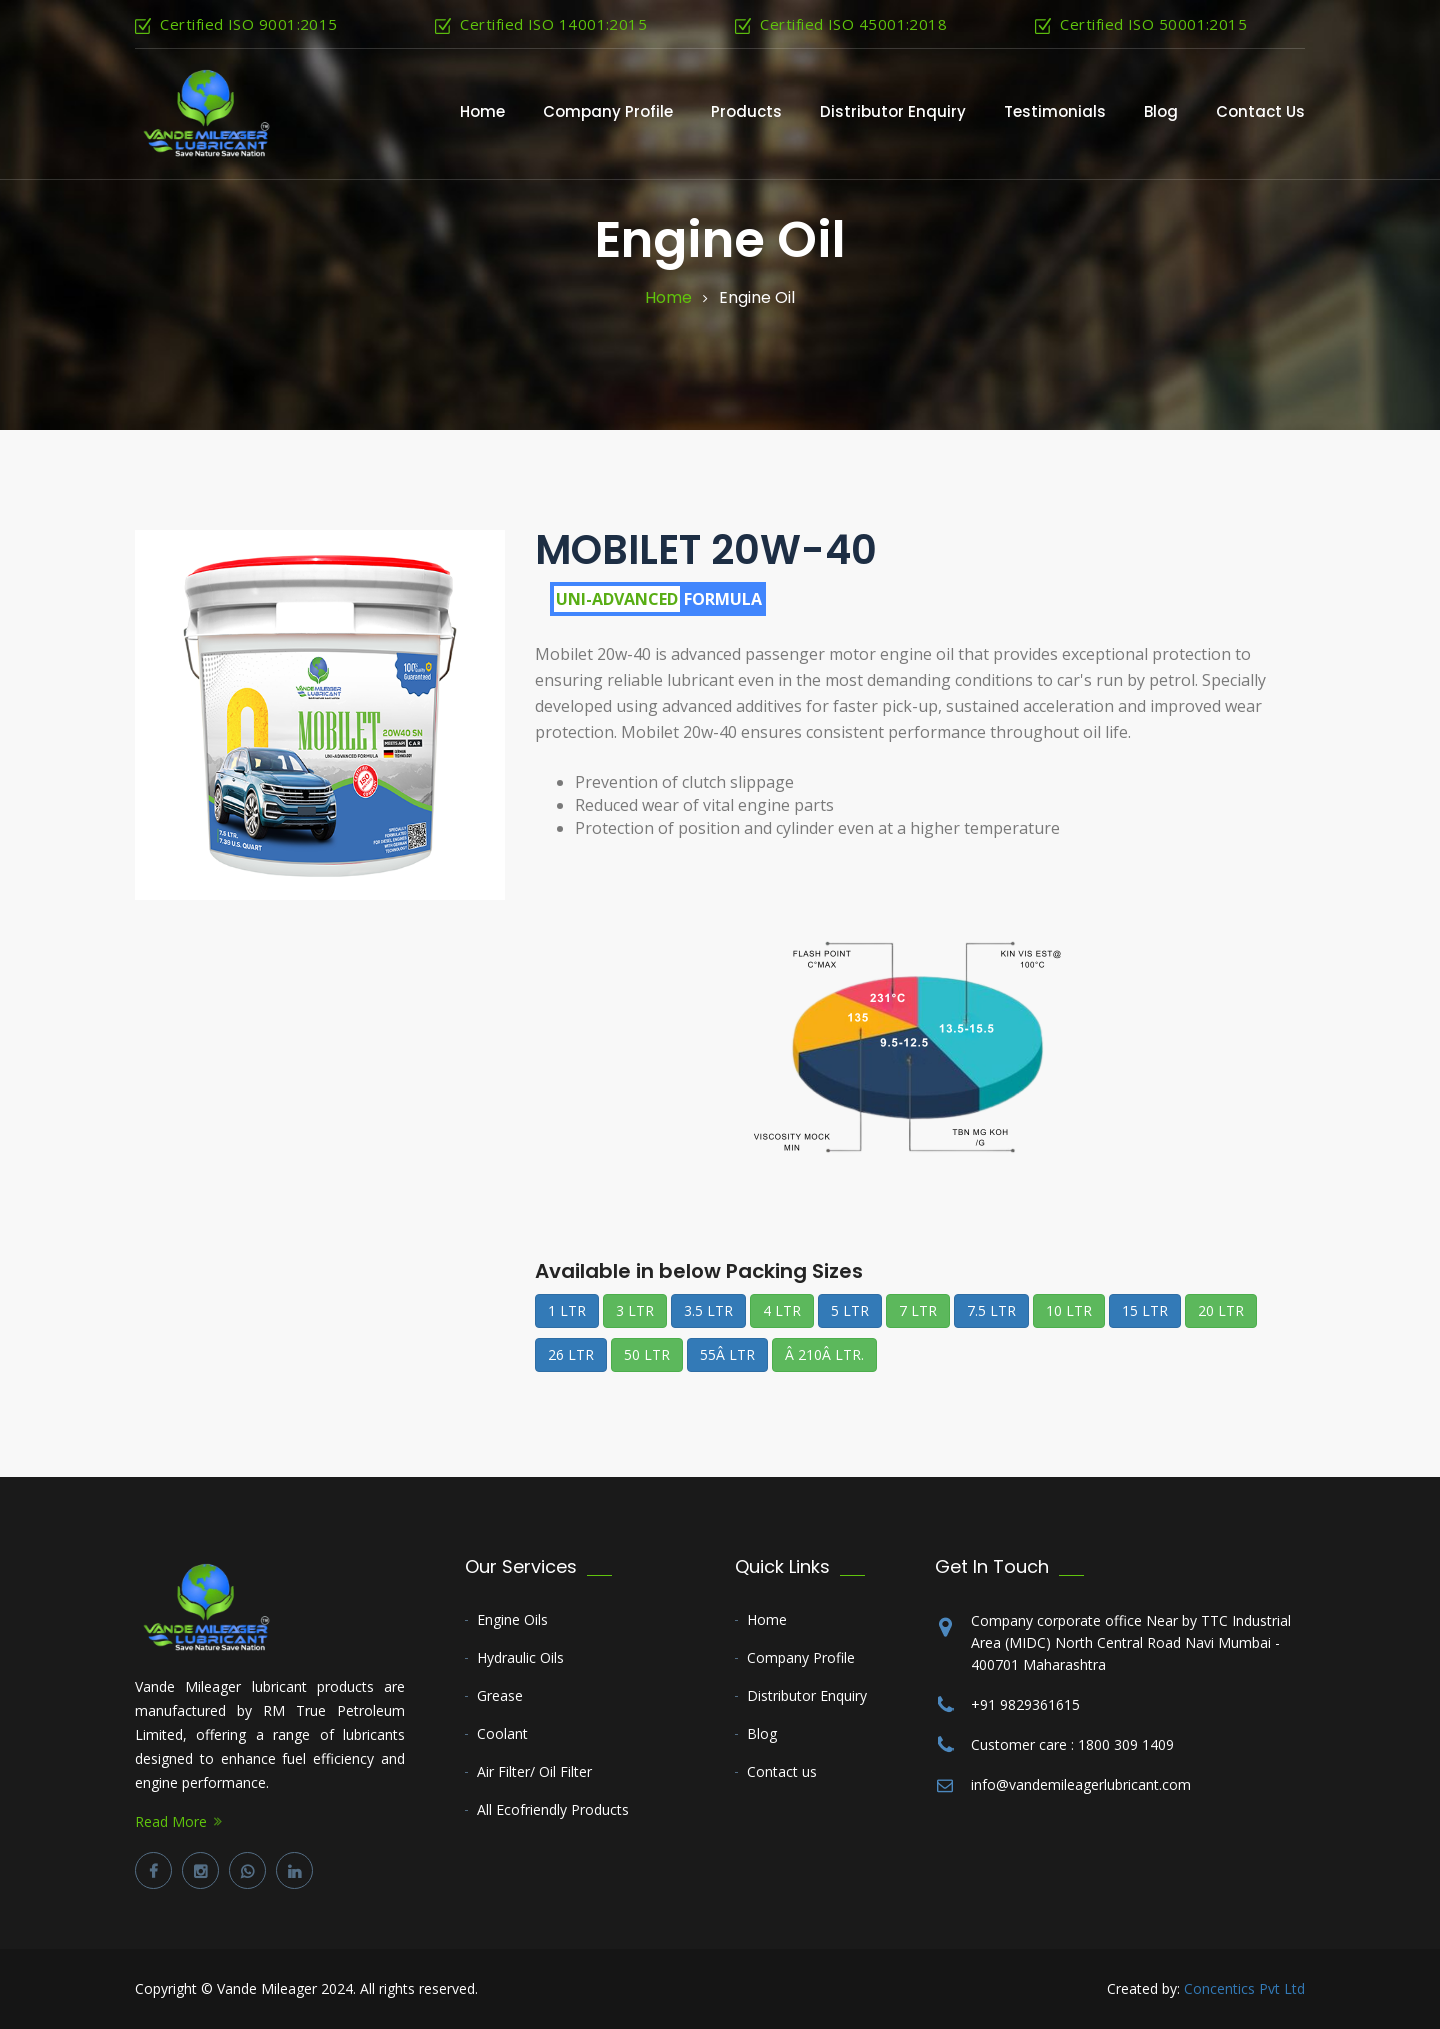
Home (482, 111)
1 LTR (567, 1310)
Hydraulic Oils (520, 1657)
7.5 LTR (991, 1310)
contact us (1260, 111)
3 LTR (635, 1310)
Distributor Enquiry (893, 111)
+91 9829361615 (1025, 1704)
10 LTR (1069, 1310)
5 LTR (850, 1310)
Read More (171, 1821)
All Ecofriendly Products (553, 1809)
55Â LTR (727, 1354)
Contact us (782, 1771)
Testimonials (1055, 111)
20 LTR (1221, 1310)
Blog (1161, 111)
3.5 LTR (708, 1310)
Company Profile (608, 111)
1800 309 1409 (1126, 1744)
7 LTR (918, 1310)
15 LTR (1145, 1310)
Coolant (502, 1733)
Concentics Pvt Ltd (1244, 1988)
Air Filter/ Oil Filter (534, 1771)
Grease (500, 1695)
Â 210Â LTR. (824, 1354)
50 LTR (647, 1354)
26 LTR (571, 1354)
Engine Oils (512, 1619)
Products (746, 111)
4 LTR (782, 1310)
